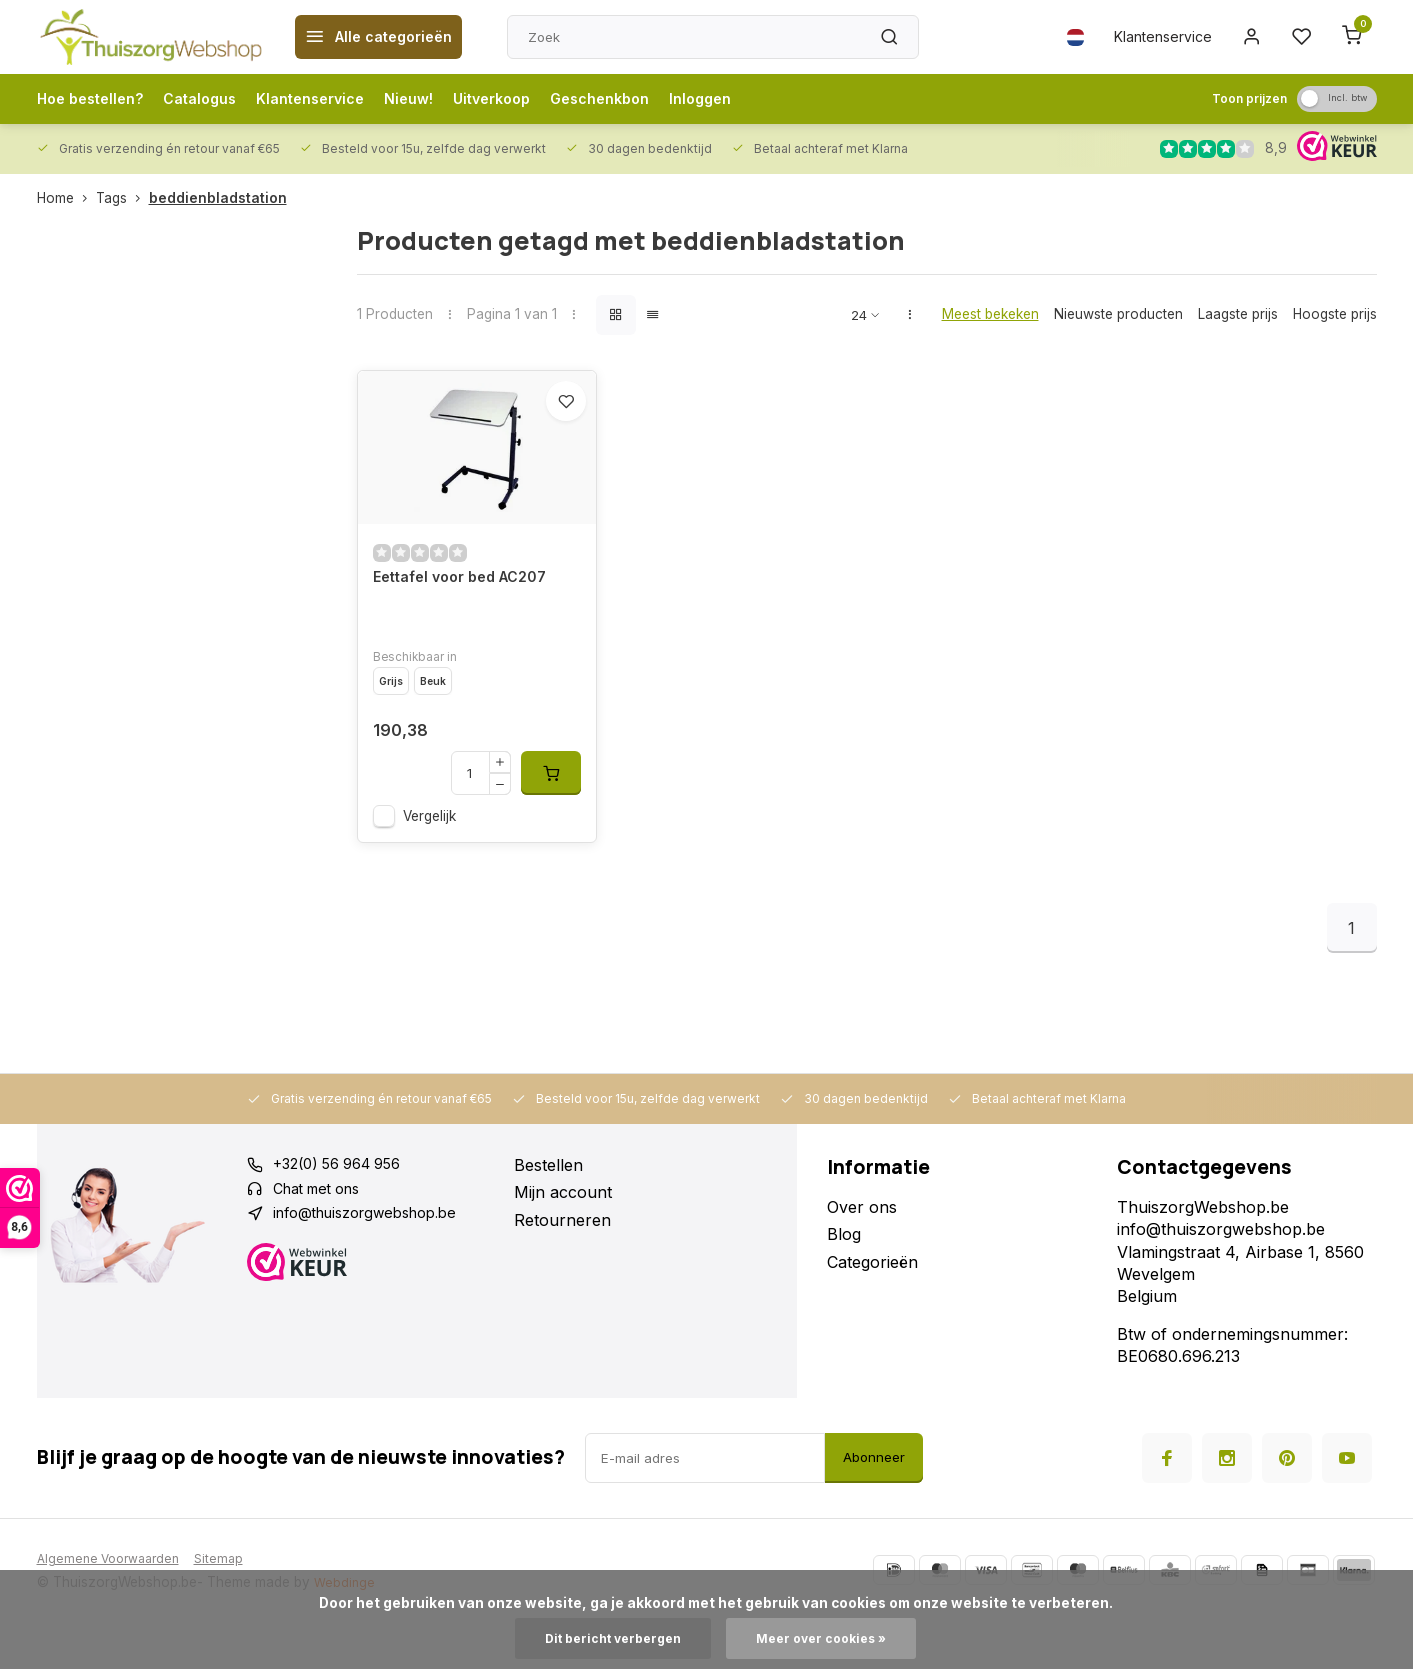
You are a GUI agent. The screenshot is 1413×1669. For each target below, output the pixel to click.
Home (66, 198)
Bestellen (548, 1212)
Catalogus (215, 99)
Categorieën (872, 1309)
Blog (844, 1282)
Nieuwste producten (1118, 314)
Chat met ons (323, 1240)
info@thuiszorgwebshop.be (377, 1267)
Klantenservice (1150, 37)
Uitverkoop (533, 99)
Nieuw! (443, 99)
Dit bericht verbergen (606, 1638)
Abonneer (874, 1505)
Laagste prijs (1238, 314)
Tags (122, 198)
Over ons (862, 1254)
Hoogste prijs (1335, 314)
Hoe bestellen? (96, 99)
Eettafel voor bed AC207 (470, 625)
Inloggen (760, 99)
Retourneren (562, 1267)
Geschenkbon (651, 99)
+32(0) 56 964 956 (345, 1212)
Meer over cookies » (828, 1638)
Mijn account (563, 1240)
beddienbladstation (218, 198)
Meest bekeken (990, 314)
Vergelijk (429, 863)
